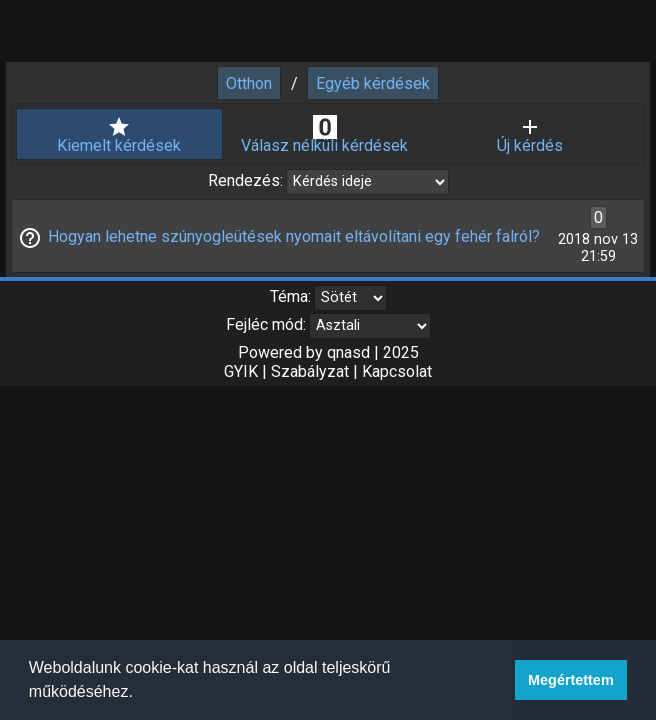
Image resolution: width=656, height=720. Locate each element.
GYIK (241, 371)
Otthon (249, 83)
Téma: (290, 296)
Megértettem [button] (571, 680)
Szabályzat (310, 371)
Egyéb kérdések (373, 83)
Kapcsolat (397, 371)
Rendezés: (247, 180)
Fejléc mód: (266, 324)
